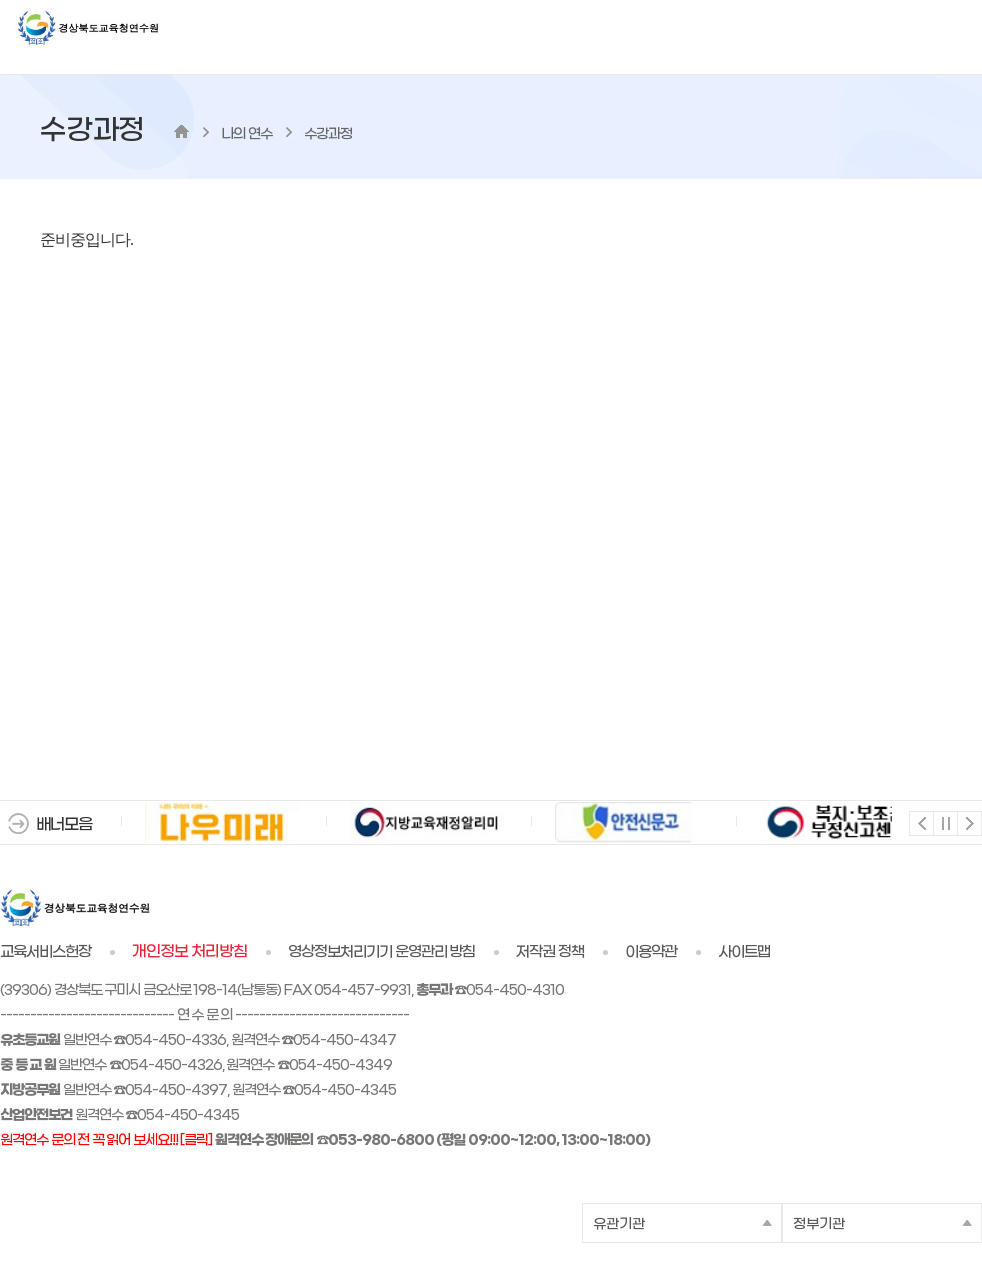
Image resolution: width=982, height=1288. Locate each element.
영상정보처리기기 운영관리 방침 (382, 952)
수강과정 (328, 134)
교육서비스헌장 (45, 952)
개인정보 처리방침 (189, 952)
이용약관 (651, 952)
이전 (920, 822)
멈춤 (944, 822)
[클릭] (196, 1140)
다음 (968, 822)
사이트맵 (744, 952)
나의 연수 (246, 134)
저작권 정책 (550, 952)
